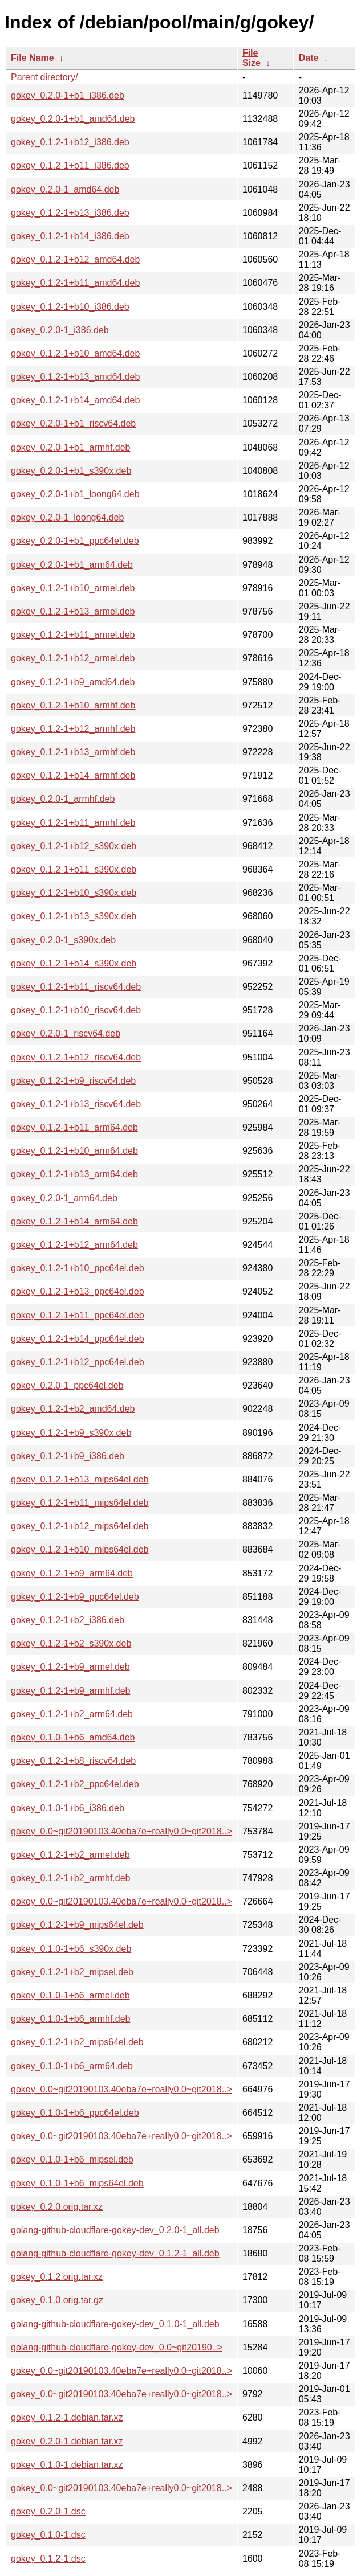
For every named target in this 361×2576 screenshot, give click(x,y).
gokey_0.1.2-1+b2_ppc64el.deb (75, 1784)
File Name (32, 58)
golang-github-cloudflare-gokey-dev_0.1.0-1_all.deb (115, 2324)
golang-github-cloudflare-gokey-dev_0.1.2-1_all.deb (115, 2253)
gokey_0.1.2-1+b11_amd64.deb (75, 283)
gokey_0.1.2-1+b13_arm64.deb (74, 1174)
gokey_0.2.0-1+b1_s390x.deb (71, 471)
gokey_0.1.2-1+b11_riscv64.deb (76, 987)
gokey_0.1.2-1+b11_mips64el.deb (80, 1503)
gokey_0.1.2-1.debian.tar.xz (67, 2417)
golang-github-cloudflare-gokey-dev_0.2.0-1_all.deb (115, 2230)
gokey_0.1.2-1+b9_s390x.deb (71, 1433)
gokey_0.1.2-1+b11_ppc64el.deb (77, 1315)
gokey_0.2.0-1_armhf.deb (63, 799)
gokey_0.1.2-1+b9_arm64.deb (72, 1573)
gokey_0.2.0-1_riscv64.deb (65, 1033)
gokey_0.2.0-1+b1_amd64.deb (73, 119)
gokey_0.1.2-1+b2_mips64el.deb (77, 2042)
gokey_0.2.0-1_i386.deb (60, 330)
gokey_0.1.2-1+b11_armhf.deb (73, 823)
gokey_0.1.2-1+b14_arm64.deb (74, 1221)
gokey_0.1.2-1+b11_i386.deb (70, 165)
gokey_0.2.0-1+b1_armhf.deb (70, 447)
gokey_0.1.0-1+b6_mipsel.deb (72, 2159)
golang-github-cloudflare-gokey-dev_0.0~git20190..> (116, 2347)
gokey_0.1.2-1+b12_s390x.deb (73, 846)
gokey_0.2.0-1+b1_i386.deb (67, 95)
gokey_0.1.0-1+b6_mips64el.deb (77, 2183)
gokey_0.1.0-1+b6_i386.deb (67, 1808)
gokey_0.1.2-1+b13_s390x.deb (73, 916)
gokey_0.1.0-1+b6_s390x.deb (71, 1948)
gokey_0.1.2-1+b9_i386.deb (67, 1456)
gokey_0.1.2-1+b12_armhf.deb (73, 729)
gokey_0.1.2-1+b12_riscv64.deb (76, 1057)
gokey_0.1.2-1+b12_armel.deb (73, 658)
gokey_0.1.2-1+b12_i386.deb (70, 142)
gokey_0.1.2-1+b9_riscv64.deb (73, 1081)
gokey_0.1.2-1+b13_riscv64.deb (76, 1104)
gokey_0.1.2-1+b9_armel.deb (70, 1667)
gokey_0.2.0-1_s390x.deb (63, 940)
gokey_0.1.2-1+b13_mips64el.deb (80, 1479)
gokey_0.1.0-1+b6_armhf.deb (70, 2019)
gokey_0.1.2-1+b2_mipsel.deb (72, 1972)
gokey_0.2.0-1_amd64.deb (65, 189)
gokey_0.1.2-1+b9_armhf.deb (70, 1691)
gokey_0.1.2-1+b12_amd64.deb (75, 259)
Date (309, 58)
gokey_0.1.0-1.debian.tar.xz (67, 2464)
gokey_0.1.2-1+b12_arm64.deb (74, 1245)
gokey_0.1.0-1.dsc (48, 2535)
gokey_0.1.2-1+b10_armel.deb (73, 588)
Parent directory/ (44, 77)
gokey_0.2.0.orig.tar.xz (57, 2206)
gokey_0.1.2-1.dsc (48, 2558)
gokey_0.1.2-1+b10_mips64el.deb (80, 1549)
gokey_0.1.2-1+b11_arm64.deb (74, 1127)
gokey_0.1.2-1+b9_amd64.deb (73, 682)
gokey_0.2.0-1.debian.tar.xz (67, 2441)
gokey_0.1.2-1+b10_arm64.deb (74, 1151)
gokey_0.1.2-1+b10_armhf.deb (73, 705)
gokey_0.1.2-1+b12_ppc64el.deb (77, 1362)
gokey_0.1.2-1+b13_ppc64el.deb (77, 1291)
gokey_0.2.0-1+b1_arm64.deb (72, 565)
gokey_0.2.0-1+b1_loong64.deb (75, 494)
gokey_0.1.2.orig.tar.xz (57, 2277)
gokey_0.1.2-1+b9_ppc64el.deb (75, 1597)
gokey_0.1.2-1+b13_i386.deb (70, 213)
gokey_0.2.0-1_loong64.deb (67, 517)
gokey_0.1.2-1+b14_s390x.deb (73, 963)
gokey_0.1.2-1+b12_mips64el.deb (80, 1526)
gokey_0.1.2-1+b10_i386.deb (70, 307)
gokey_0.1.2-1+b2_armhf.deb (70, 1878)
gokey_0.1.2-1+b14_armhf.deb (73, 775)
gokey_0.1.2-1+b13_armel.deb (73, 611)
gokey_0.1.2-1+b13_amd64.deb (75, 377)
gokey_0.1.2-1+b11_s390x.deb (73, 869)
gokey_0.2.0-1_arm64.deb (64, 1198)
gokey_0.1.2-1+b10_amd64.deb (75, 353)
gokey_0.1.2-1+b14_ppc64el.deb (77, 1339)
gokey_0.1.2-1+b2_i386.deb (67, 1620)
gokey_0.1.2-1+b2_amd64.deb (73, 1409)
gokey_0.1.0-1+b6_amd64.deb (73, 1737)
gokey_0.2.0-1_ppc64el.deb (67, 1385)
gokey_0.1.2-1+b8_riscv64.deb (73, 1761)
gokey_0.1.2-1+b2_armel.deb (70, 1855)
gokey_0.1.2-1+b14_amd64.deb (75, 400)
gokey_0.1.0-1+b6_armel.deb (70, 1995)
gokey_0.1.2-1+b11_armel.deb (73, 635)
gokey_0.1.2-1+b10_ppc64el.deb (77, 1268)
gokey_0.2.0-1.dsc (48, 2511)
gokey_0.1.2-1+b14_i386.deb (70, 236)
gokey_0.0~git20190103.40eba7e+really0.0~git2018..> (121, 1831)
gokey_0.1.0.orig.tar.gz (57, 2300)
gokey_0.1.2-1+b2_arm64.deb (72, 1714)
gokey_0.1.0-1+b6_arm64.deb (72, 2066)
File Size (251, 58)
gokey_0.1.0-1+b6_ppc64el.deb (75, 2113)
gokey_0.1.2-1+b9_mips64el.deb (77, 1925)
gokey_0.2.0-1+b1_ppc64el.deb (75, 541)
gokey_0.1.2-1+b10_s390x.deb (73, 893)
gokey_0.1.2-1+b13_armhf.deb (73, 752)
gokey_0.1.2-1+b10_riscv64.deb (76, 1010)
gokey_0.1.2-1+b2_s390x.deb (71, 1643)
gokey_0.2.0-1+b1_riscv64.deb (73, 423)
